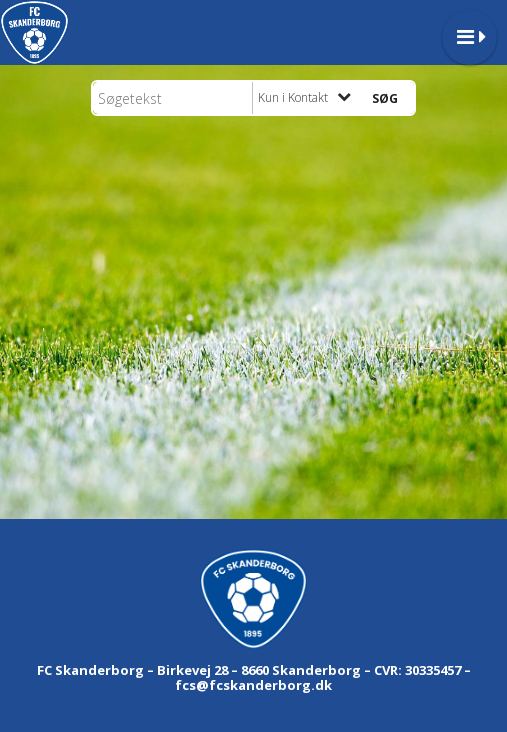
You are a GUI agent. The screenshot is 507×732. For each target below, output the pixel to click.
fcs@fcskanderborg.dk (253, 685)
